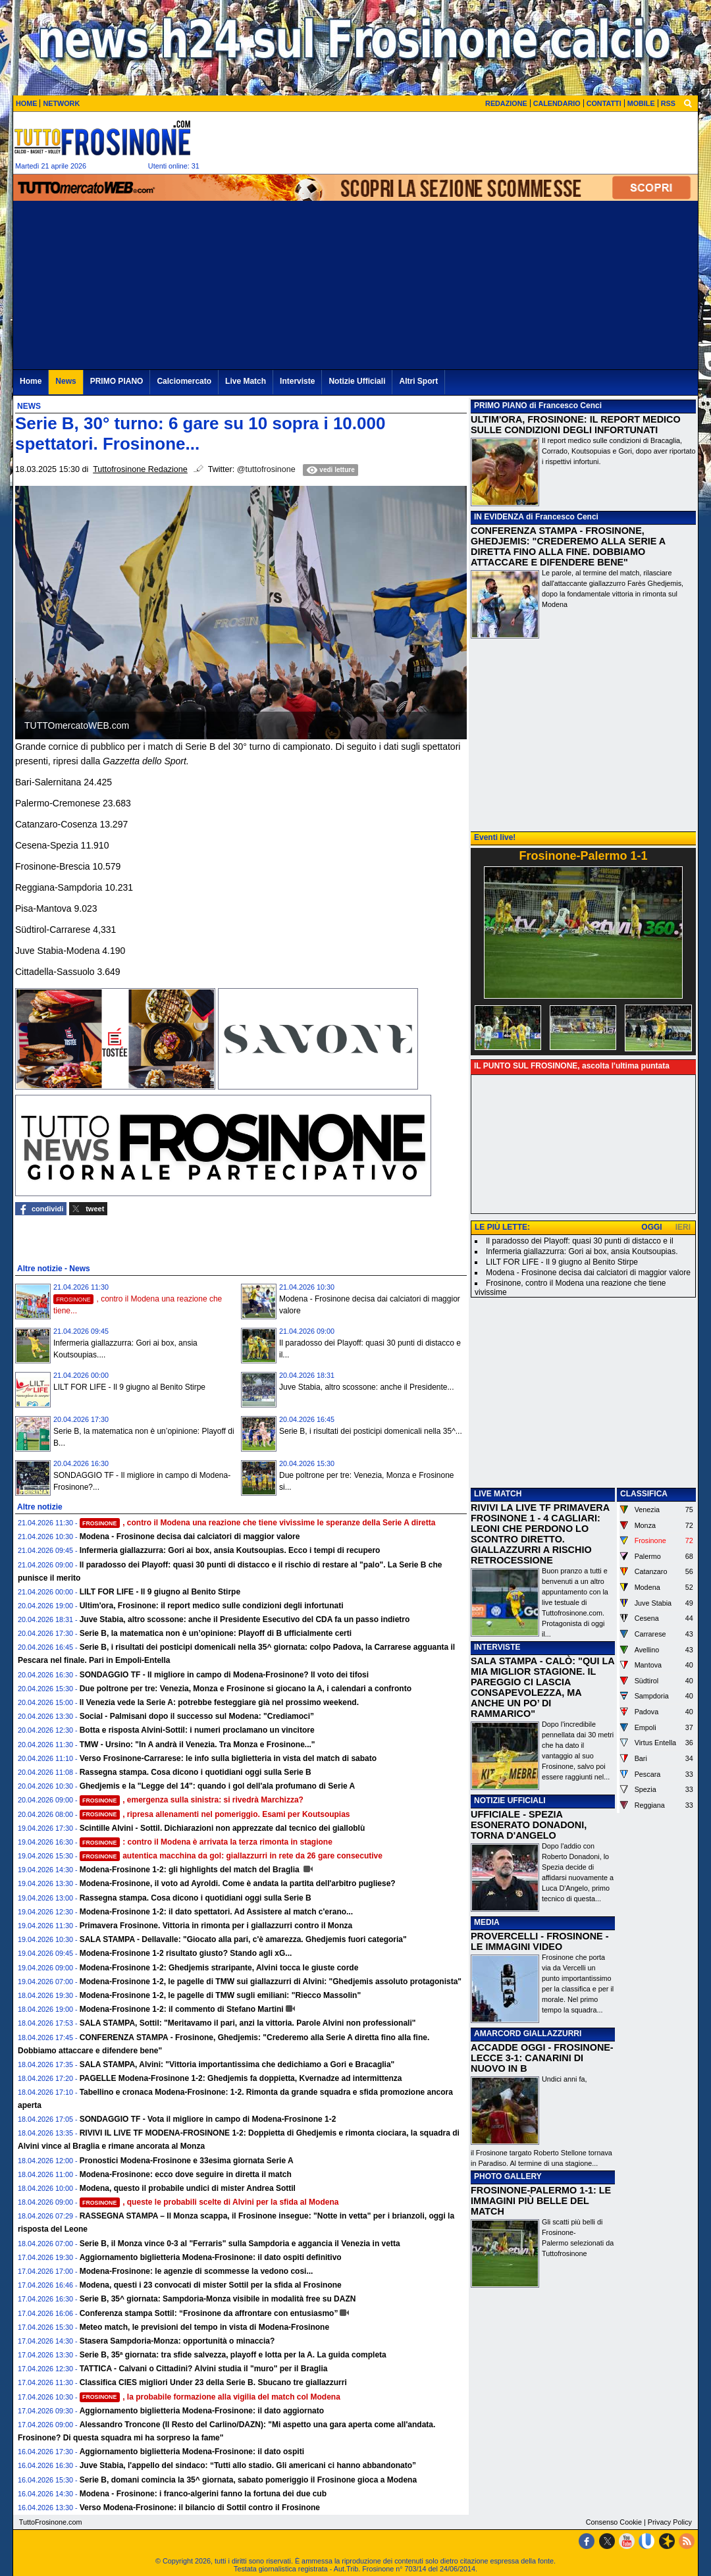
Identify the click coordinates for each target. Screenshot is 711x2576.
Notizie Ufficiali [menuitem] (357, 381)
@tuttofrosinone (266, 469)
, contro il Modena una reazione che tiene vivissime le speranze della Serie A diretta (258, 1522)
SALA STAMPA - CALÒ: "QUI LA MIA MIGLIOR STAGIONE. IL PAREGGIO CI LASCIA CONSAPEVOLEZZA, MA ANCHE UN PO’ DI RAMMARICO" (542, 1687)
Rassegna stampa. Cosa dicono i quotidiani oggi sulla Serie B (195, 1772)
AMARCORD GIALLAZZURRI (527, 2033)
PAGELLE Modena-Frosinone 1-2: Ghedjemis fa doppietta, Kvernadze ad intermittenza (241, 2078)
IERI (683, 1227)
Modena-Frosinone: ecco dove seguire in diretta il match (186, 2174)
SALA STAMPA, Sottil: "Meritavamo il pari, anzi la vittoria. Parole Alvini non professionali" (248, 2023)
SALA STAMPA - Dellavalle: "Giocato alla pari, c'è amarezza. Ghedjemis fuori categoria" (243, 1939)
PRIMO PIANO (500, 405)
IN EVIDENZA (499, 516)
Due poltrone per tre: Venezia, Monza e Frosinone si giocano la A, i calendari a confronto (245, 1688)
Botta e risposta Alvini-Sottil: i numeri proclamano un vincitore (197, 1730)
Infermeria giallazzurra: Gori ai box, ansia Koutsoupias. (581, 1251)
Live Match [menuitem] (245, 381)
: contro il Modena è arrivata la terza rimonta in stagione (206, 1842)
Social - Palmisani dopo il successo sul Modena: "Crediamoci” (197, 1716)
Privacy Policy (670, 2522)
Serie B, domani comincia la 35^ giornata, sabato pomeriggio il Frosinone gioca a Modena (248, 2479)
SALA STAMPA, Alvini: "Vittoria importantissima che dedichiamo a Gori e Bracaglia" (237, 2064)
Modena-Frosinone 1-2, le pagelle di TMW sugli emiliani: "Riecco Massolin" (220, 1995)
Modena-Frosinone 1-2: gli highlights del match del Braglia (191, 1869)
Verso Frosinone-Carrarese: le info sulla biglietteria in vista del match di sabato (228, 1758)
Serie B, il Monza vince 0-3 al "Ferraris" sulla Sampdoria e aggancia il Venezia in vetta (240, 2243)
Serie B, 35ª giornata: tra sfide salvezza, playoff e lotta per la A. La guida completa (233, 2354)
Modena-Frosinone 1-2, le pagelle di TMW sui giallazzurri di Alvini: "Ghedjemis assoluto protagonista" (270, 1981)
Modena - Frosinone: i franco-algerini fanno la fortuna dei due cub (203, 2493)
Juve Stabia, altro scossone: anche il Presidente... (366, 1387)
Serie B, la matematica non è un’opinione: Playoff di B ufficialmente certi (216, 1633)
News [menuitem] (65, 381)
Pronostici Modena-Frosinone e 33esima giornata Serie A (187, 2160)
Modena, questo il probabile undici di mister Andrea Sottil (188, 2188)
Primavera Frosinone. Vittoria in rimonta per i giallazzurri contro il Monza (216, 1925)
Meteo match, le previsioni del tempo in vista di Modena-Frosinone (204, 2327)
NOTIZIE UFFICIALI (510, 1800)
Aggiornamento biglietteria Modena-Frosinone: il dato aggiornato (202, 2410)
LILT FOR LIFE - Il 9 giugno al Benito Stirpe (129, 1387)
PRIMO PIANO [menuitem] (117, 381)
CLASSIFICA (644, 1493)
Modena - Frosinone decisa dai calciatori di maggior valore (190, 1536)
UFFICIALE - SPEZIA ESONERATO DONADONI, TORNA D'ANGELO (529, 1825)
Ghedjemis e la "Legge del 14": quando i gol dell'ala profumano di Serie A (218, 1786)
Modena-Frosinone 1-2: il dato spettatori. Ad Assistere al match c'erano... (216, 1911)
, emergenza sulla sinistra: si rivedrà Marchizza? (191, 1799)
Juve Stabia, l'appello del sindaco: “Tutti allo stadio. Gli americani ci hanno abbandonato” (248, 2465)
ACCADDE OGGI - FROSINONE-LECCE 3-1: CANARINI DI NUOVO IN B (542, 2058)
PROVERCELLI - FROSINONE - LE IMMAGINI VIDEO (539, 1941)
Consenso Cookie (614, 2522)
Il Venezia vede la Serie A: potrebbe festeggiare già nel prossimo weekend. (219, 1702)
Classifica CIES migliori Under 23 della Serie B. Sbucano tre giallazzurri (213, 2382)
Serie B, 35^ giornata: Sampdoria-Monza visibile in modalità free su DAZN (218, 2298)
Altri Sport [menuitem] (418, 381)
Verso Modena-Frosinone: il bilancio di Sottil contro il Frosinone (200, 2507)
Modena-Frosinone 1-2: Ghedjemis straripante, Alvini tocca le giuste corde (219, 1967)
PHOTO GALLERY (508, 2176)
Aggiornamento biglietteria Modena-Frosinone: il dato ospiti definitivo (211, 2257)
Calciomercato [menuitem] (184, 381)
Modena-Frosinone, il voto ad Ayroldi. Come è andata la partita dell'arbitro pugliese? (238, 1883)
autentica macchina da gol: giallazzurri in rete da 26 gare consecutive (231, 1855)
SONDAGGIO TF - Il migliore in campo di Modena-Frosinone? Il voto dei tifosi (224, 1674)
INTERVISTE (497, 1647)
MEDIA (487, 1922)
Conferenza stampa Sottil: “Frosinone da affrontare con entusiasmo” (209, 2313)
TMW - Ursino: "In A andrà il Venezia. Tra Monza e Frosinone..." (197, 1744)
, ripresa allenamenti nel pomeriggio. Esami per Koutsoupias (215, 1814)
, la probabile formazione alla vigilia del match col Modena (210, 2397)
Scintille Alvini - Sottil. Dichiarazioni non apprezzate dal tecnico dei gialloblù (222, 1828)
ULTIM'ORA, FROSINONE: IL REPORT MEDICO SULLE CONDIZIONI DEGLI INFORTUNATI (576, 424)
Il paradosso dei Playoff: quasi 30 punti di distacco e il (579, 1241)
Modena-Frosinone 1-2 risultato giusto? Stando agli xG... (186, 1953)
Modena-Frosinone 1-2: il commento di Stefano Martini (182, 2009)
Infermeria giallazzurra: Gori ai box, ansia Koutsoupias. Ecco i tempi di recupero (230, 1550)
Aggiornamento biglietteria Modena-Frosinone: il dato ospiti (192, 2451)
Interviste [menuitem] (297, 381)
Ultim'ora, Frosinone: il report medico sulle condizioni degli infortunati (212, 1605)
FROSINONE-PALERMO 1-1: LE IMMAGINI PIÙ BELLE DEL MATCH (541, 2201)
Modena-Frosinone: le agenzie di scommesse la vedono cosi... (196, 2271)
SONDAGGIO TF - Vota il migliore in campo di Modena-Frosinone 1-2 (208, 2119)
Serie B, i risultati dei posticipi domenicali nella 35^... (370, 1431)
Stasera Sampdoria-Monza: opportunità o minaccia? (177, 2341)
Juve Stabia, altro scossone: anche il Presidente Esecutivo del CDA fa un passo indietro (245, 1619)
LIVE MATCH (497, 1493)
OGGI (651, 1227)
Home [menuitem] (30, 381)
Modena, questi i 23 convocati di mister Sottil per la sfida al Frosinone (211, 2285)
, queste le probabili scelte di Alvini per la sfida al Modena (209, 2202)
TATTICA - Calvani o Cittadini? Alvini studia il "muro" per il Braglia (204, 2368)
